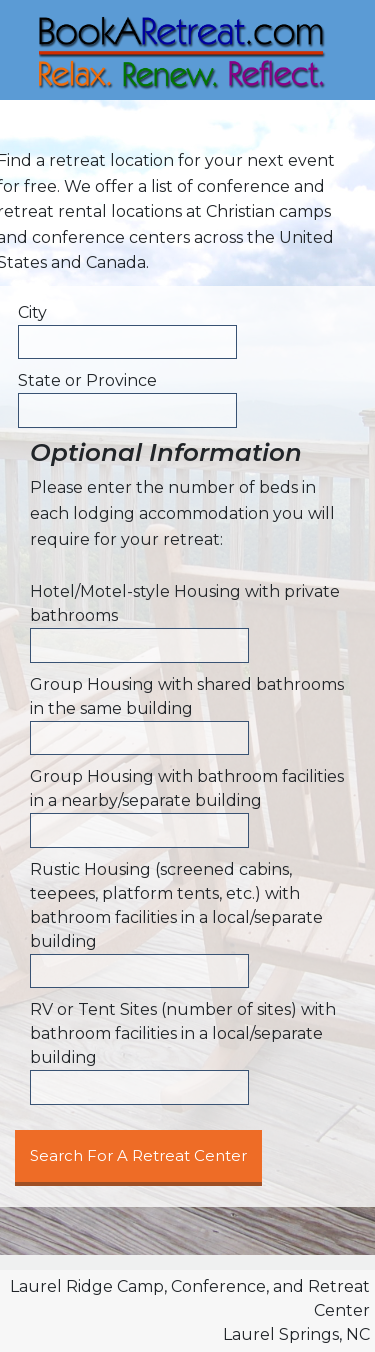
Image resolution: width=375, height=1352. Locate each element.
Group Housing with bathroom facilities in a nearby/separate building (187, 788)
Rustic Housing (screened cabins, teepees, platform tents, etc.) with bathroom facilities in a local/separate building (176, 905)
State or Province (87, 380)
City (32, 312)
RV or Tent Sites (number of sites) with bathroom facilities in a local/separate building (183, 1033)
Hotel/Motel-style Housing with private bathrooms (185, 603)
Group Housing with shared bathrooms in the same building (187, 696)
